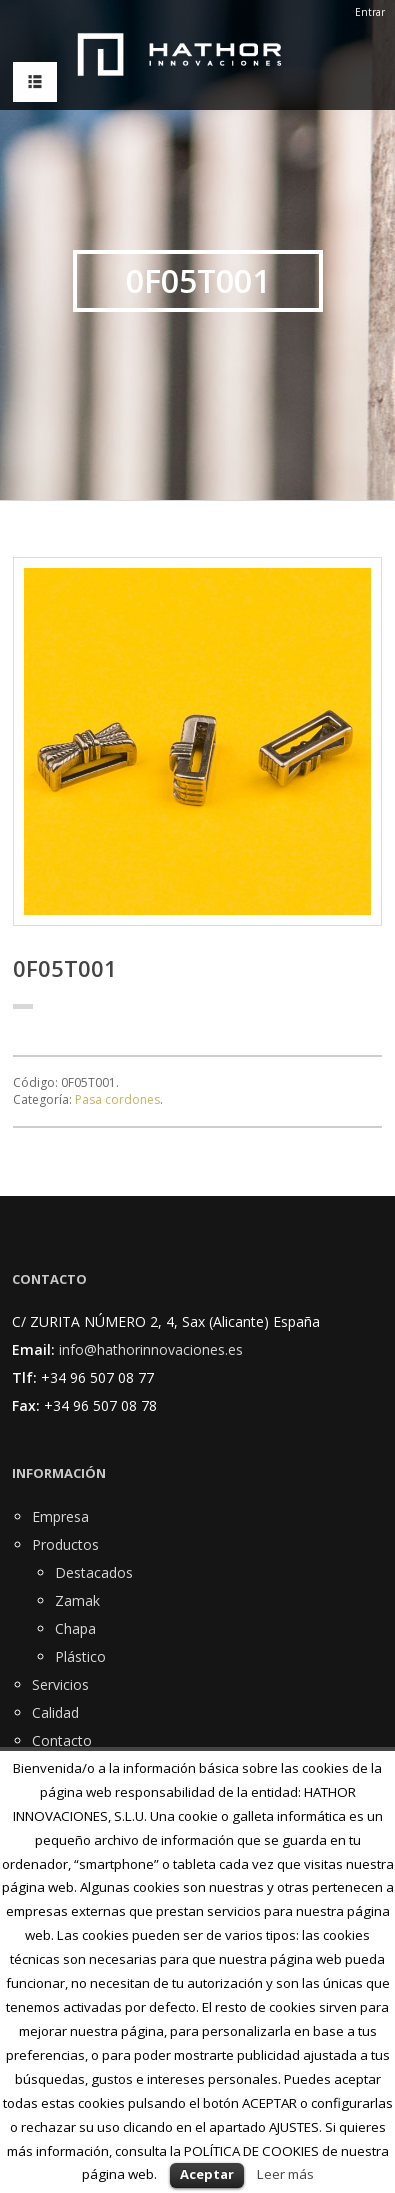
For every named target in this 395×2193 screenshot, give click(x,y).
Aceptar (207, 2174)
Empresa (60, 1516)
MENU (30, 82)
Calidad (55, 1712)
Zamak (77, 1600)
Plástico (80, 1656)
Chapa (75, 1628)
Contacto (62, 1740)
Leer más (285, 2174)
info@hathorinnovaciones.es (151, 1349)
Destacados (94, 1572)
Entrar (370, 12)
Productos (65, 1544)
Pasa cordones (117, 1099)
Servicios (60, 1684)
